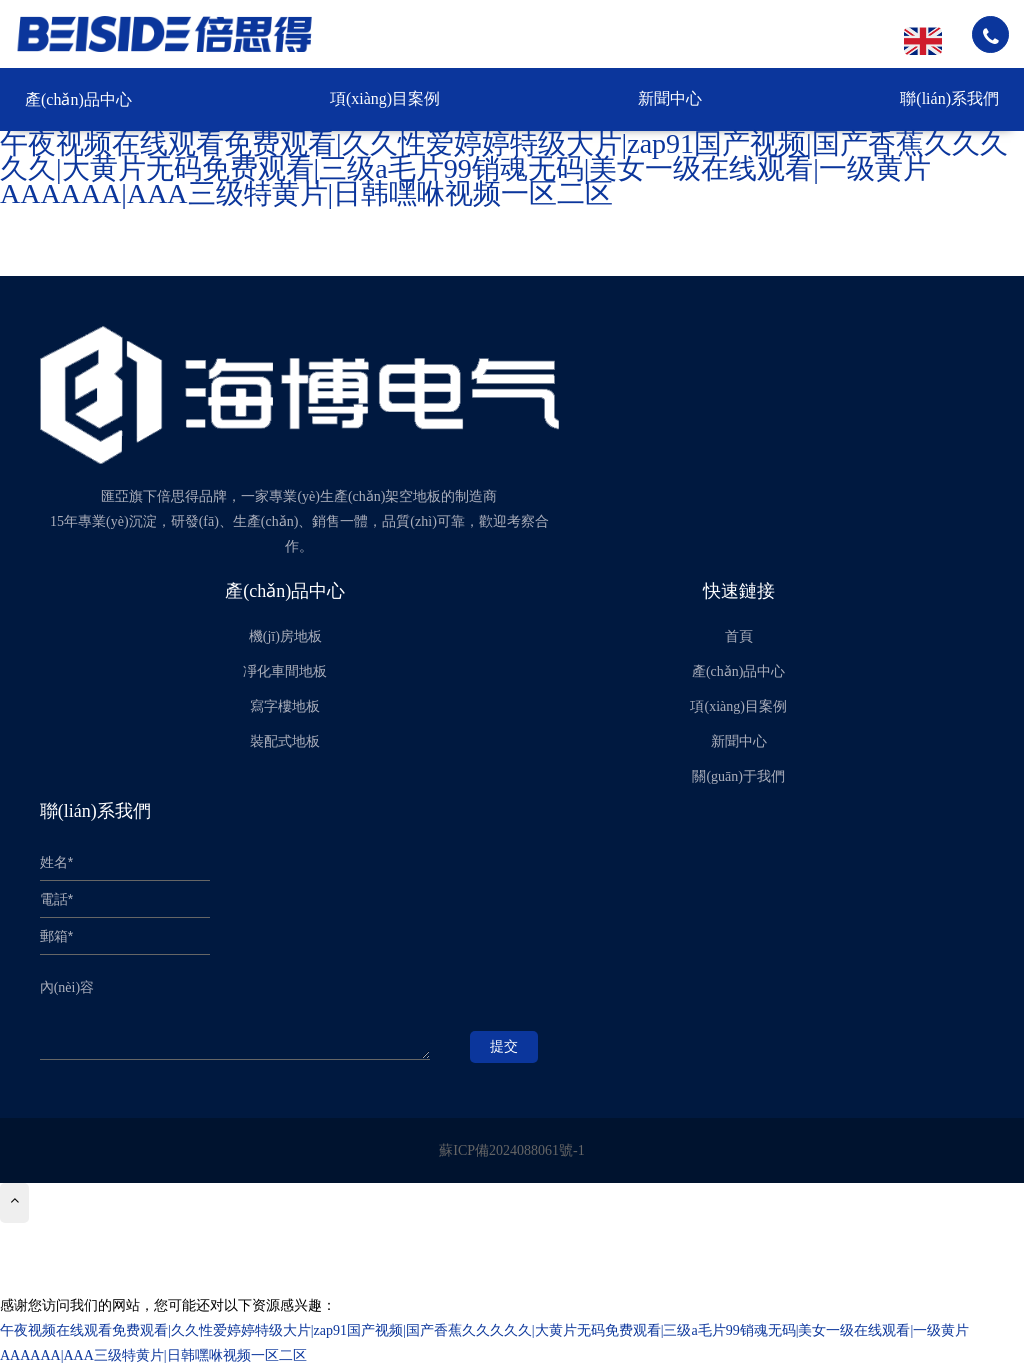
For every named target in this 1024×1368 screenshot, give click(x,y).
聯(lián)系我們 (949, 98)
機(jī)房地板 (285, 636)
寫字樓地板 (285, 706)
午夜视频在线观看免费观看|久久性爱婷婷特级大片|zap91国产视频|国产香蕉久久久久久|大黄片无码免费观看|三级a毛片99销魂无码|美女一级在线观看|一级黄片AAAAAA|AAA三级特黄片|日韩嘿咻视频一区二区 (504, 168)
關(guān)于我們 (738, 776)
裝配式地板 (285, 741)
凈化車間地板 (285, 671)
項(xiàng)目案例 (385, 98)
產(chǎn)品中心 (78, 99)
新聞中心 (670, 98)
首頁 (739, 636)
